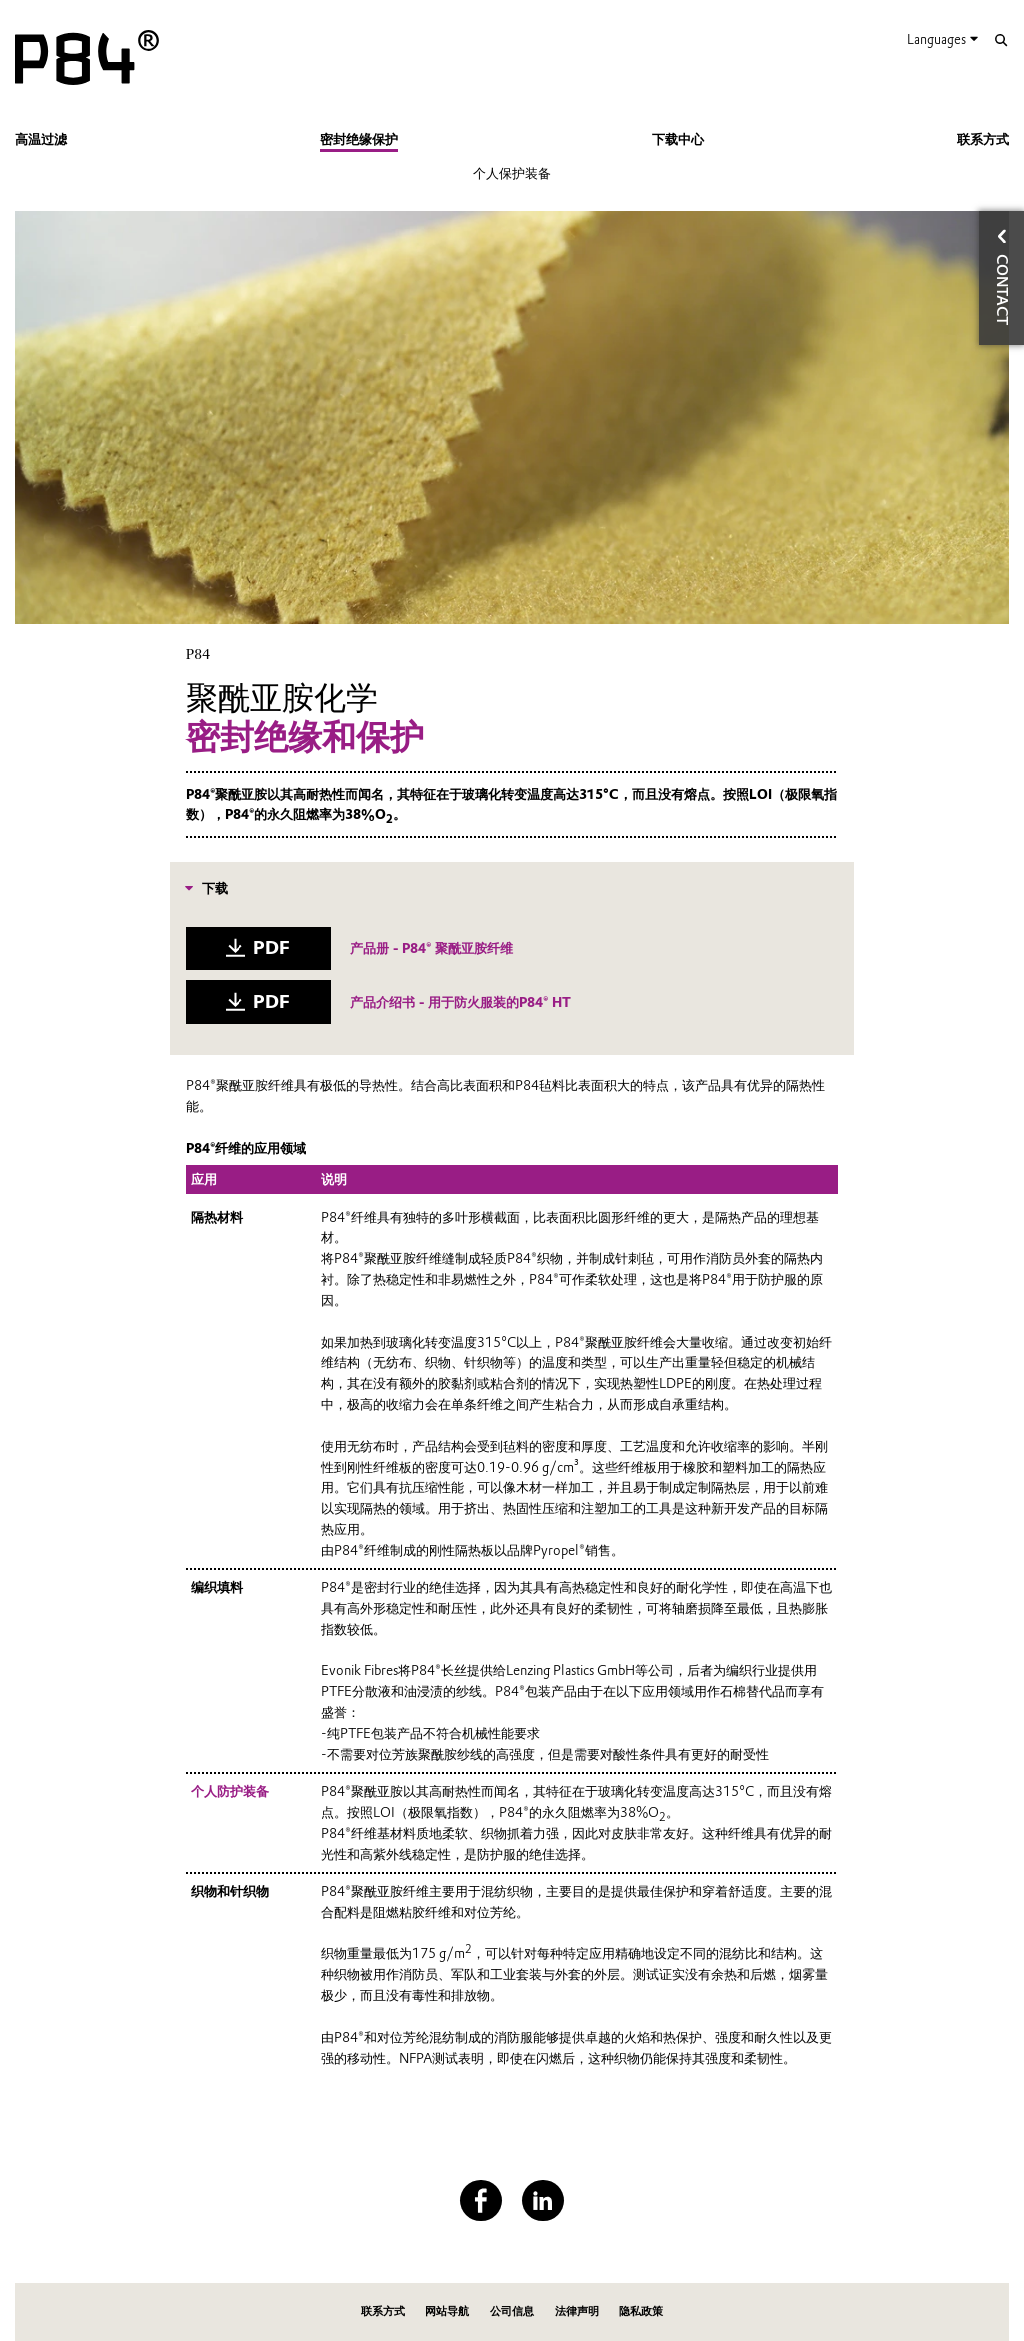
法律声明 (577, 2311)
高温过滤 (41, 139)
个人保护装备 (512, 173)
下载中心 (678, 139)
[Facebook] (480, 2200)
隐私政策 (641, 2311)
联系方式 (983, 139)
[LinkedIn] (542, 2200)
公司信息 (512, 2311)
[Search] (1000, 40)
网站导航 (447, 2311)
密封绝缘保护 (359, 139)
